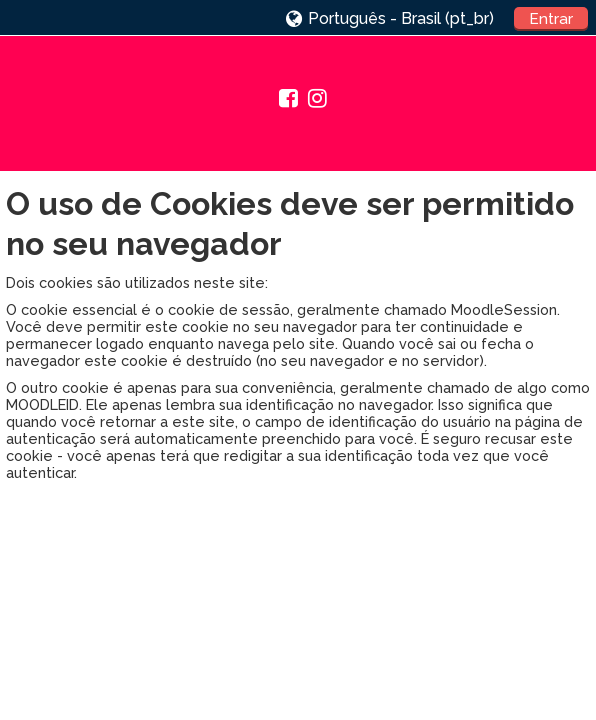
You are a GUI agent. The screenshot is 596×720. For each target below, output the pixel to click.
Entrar (551, 19)
